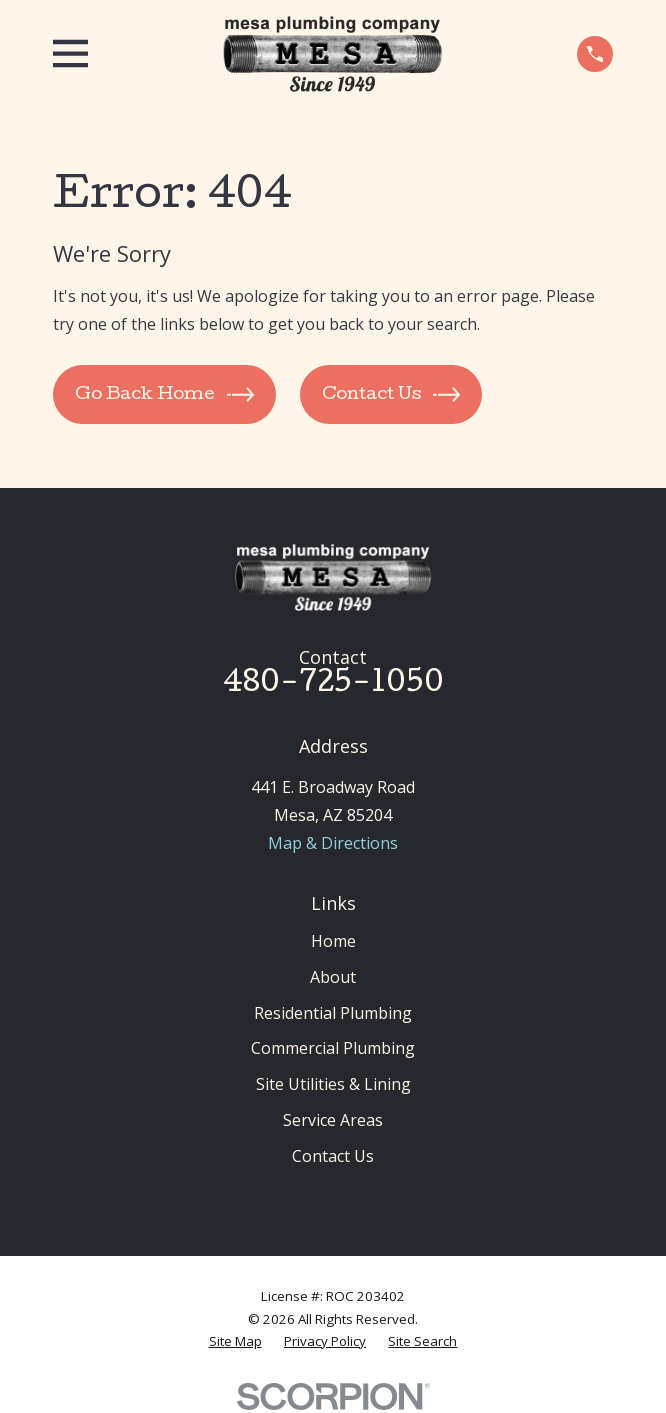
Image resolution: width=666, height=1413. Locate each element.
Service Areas (333, 1120)
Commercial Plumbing (333, 1048)
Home (333, 941)
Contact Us (333, 1156)
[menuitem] (235, 1341)
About (333, 977)
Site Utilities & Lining (333, 1084)
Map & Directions (333, 843)
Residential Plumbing (333, 1013)
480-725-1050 (333, 684)
